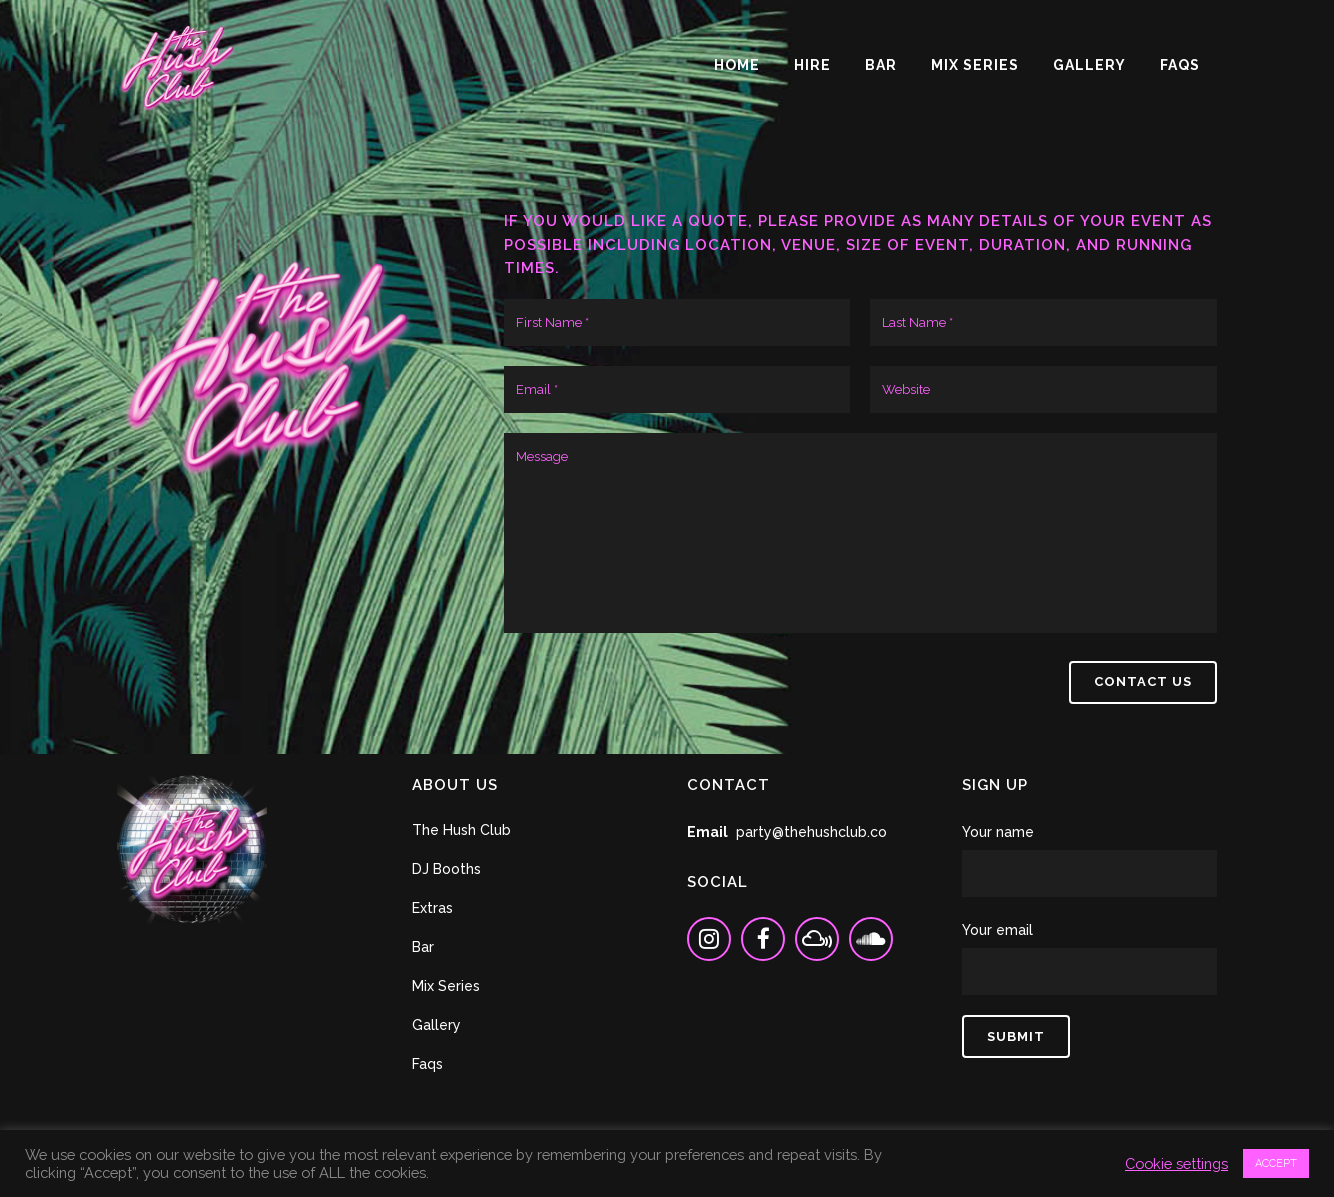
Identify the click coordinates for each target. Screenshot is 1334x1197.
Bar (423, 947)
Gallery (436, 1025)
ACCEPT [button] (1276, 1163)
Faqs (427, 1064)
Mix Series (446, 986)
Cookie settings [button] (1176, 1163)
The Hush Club (461, 830)
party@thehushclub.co (811, 832)
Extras (432, 908)
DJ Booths (446, 869)
